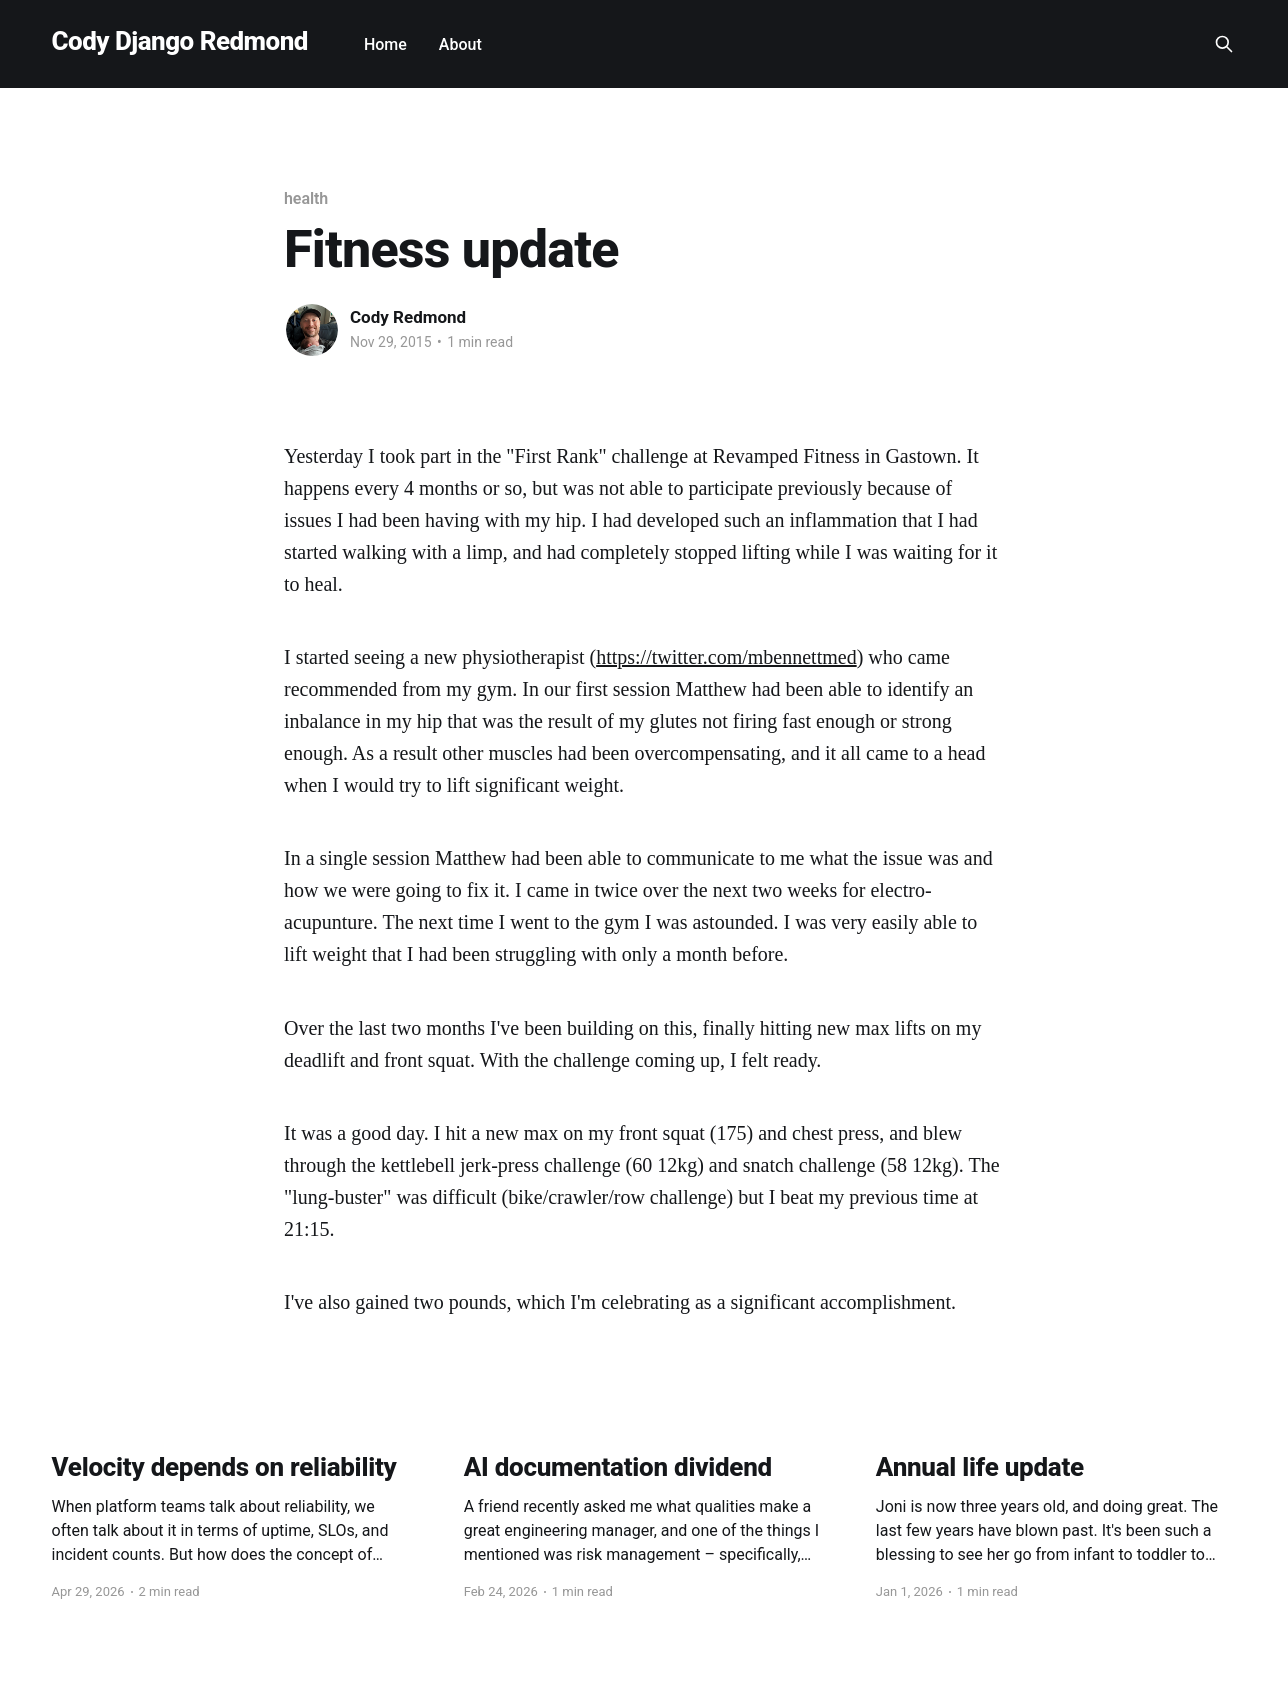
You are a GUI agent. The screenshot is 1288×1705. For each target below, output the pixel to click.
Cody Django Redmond (180, 41)
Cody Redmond (408, 317)
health (306, 198)
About (460, 44)
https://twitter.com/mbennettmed (726, 657)
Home (385, 44)
